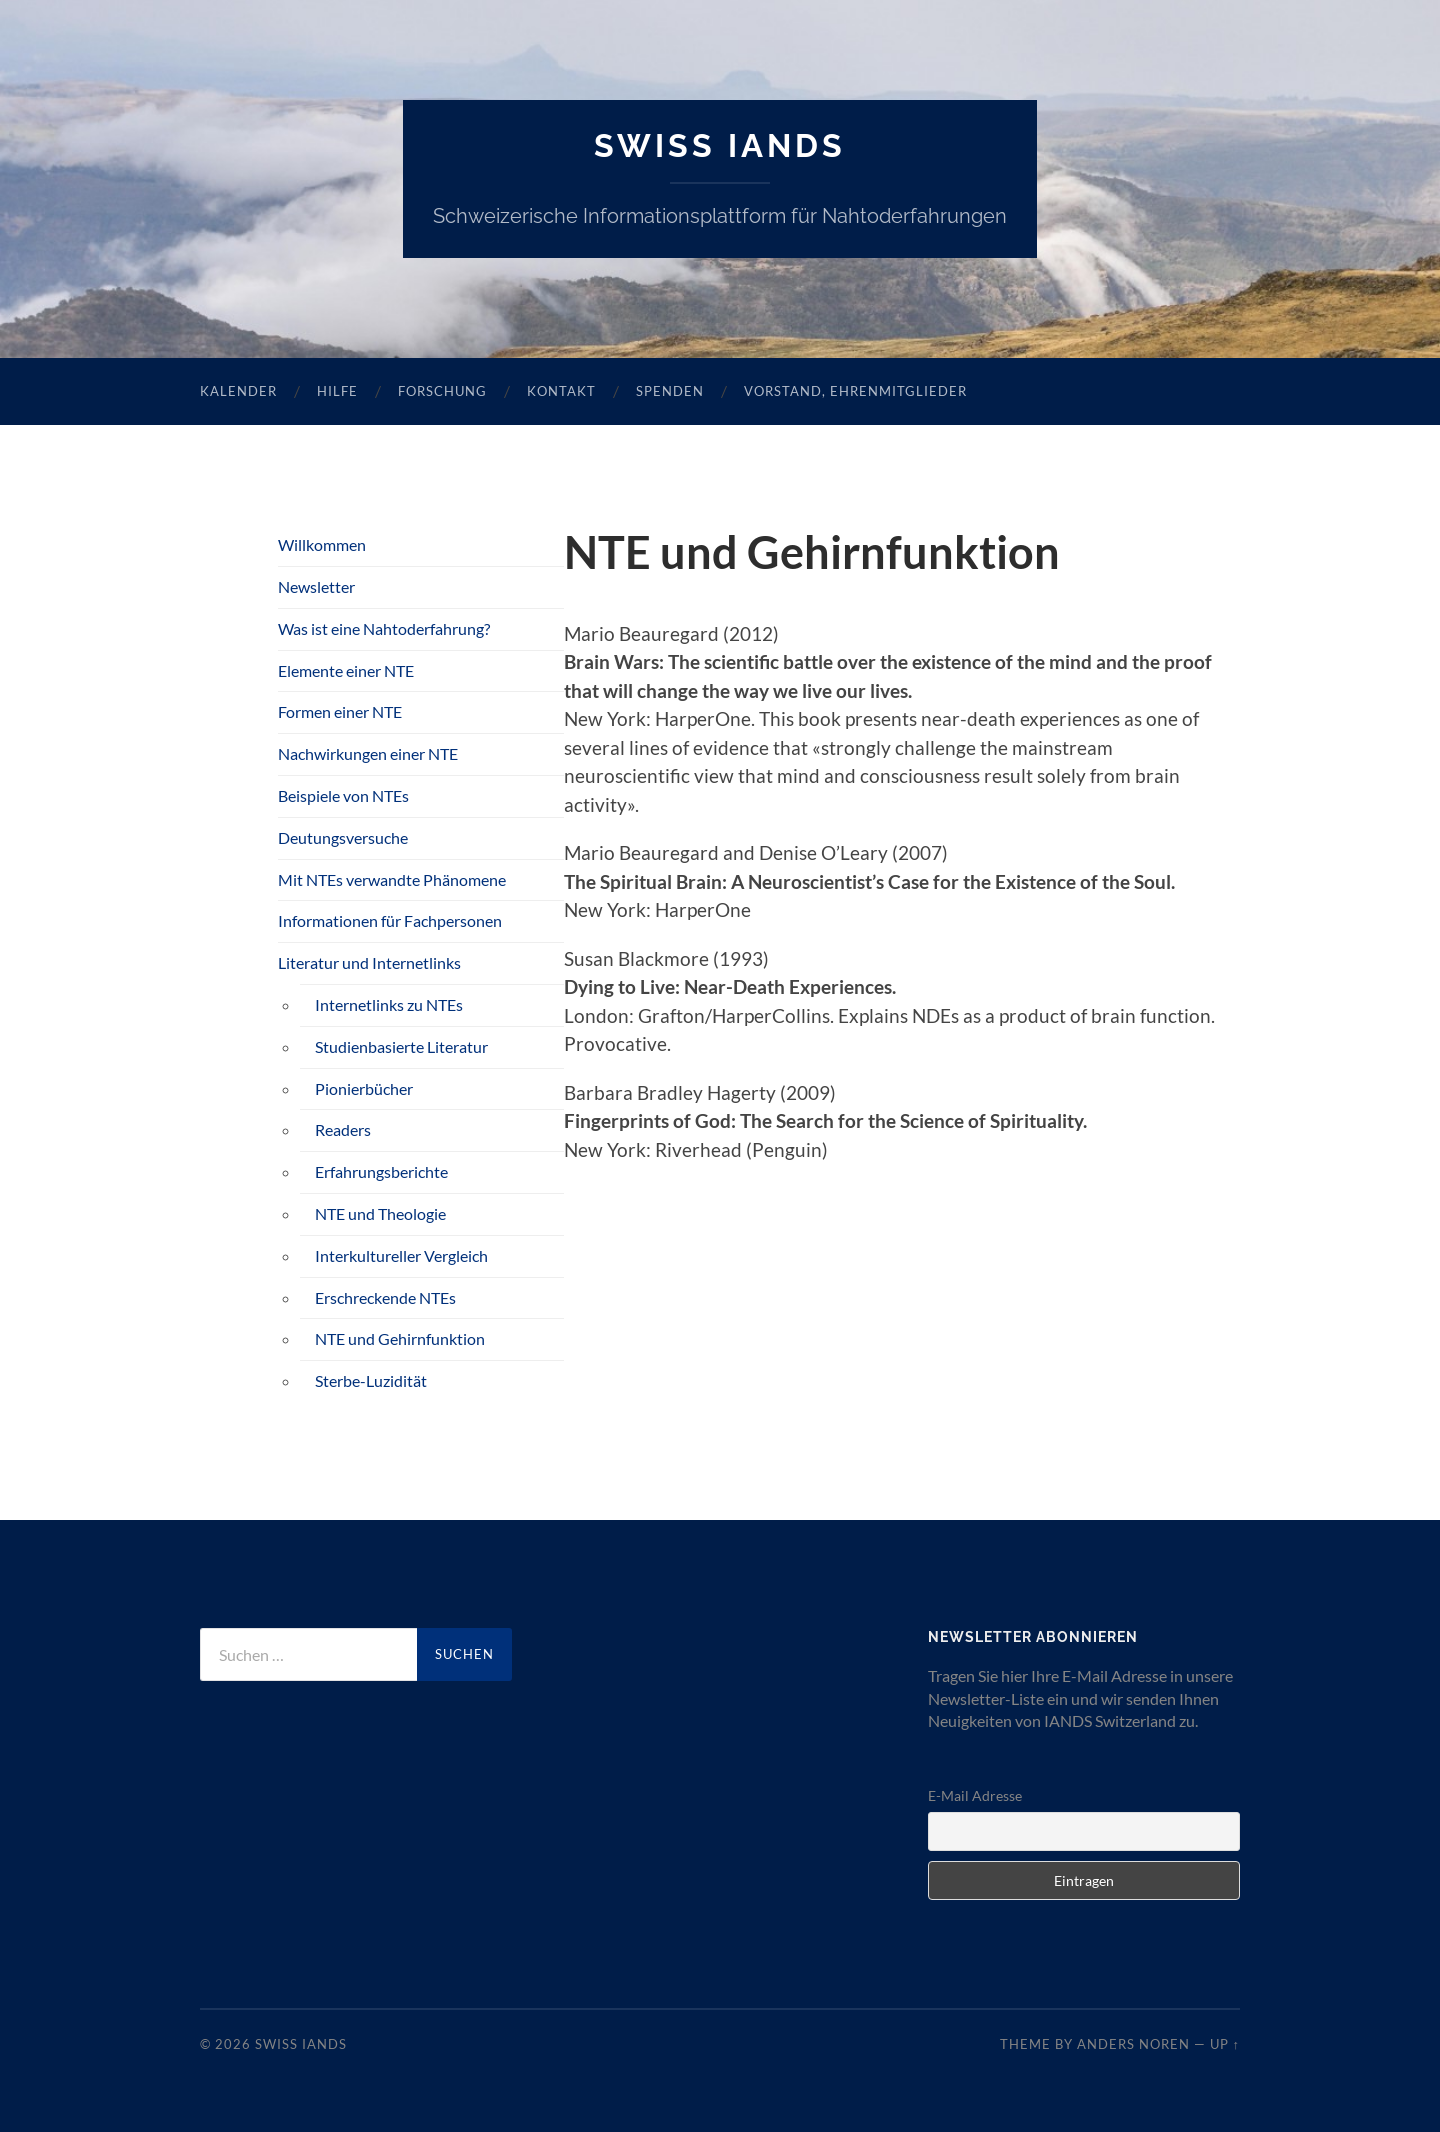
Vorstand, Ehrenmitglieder (855, 391)
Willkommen (322, 544)
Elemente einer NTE (346, 670)
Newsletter (316, 586)
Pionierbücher (364, 1088)
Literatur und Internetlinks (369, 962)
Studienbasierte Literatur (401, 1046)
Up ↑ (1225, 2044)
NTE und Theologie (380, 1213)
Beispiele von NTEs (343, 795)
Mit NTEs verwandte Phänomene (392, 879)
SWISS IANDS (720, 145)
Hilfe (337, 391)
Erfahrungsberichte (381, 1171)
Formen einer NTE (340, 711)
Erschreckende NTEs (385, 1297)
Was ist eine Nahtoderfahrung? (384, 628)
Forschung (442, 391)
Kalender (238, 391)
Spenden (670, 391)
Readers (343, 1129)
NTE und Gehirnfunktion (400, 1338)
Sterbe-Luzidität (371, 1380)
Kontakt (561, 391)
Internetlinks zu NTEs (389, 1004)
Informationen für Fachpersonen (390, 920)
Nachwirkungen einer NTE (368, 753)
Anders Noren (1133, 2044)
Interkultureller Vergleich (401, 1255)
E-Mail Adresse (975, 1795)
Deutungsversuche (343, 837)
